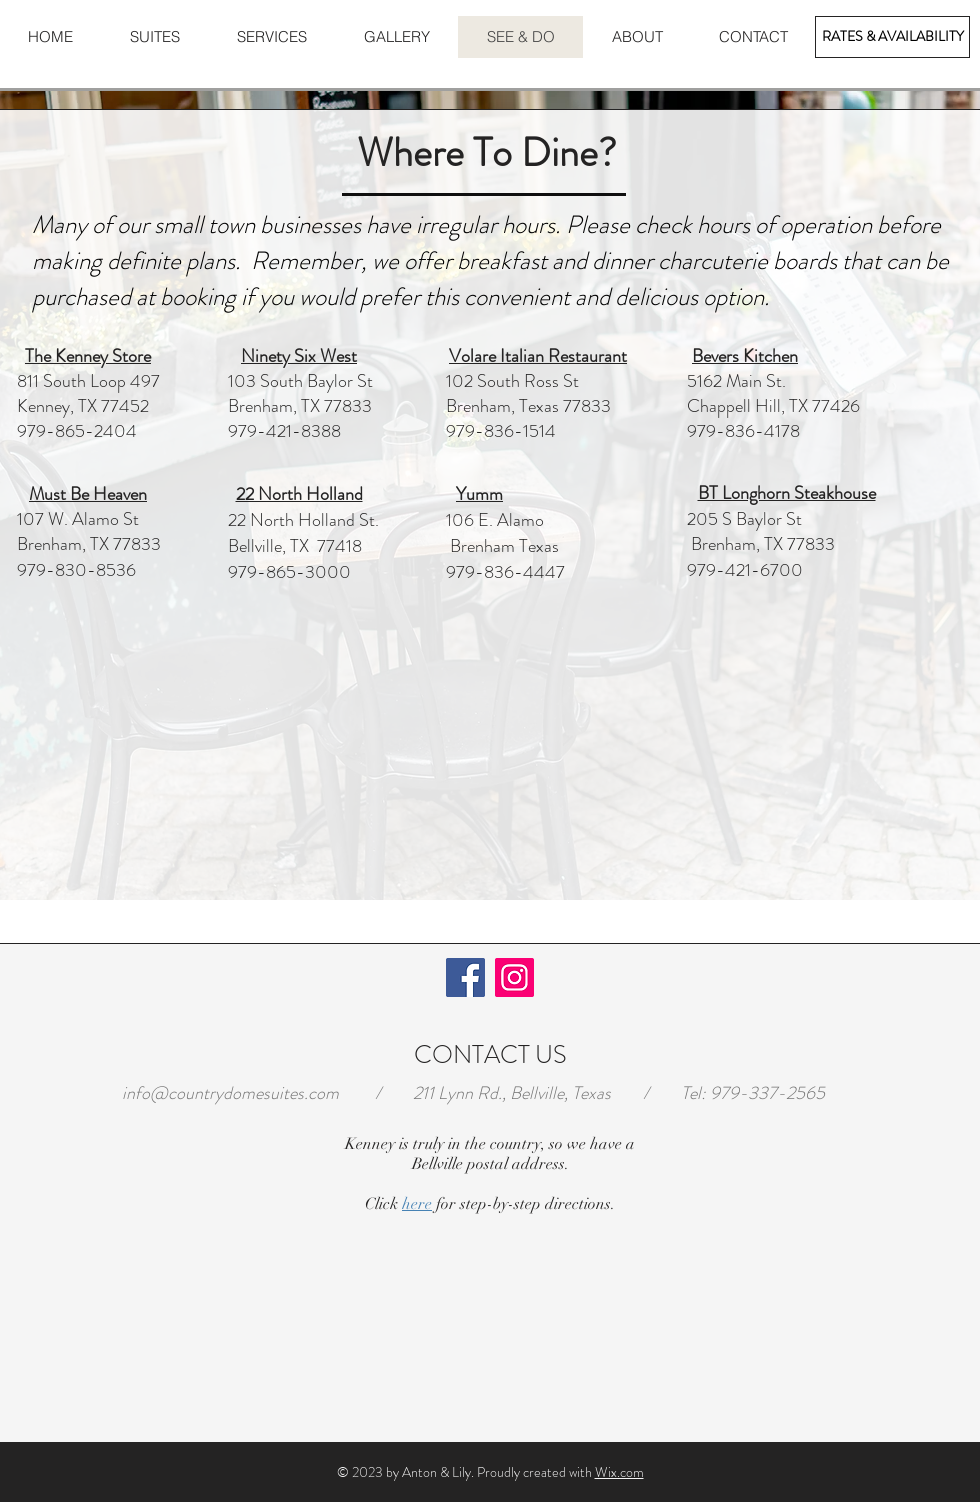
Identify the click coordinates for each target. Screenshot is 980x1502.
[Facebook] (465, 977)
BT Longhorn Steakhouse (787, 493)
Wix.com (619, 1472)
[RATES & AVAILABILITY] (892, 37)
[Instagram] (514, 977)
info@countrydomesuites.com (230, 1093)
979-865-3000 (289, 572)
